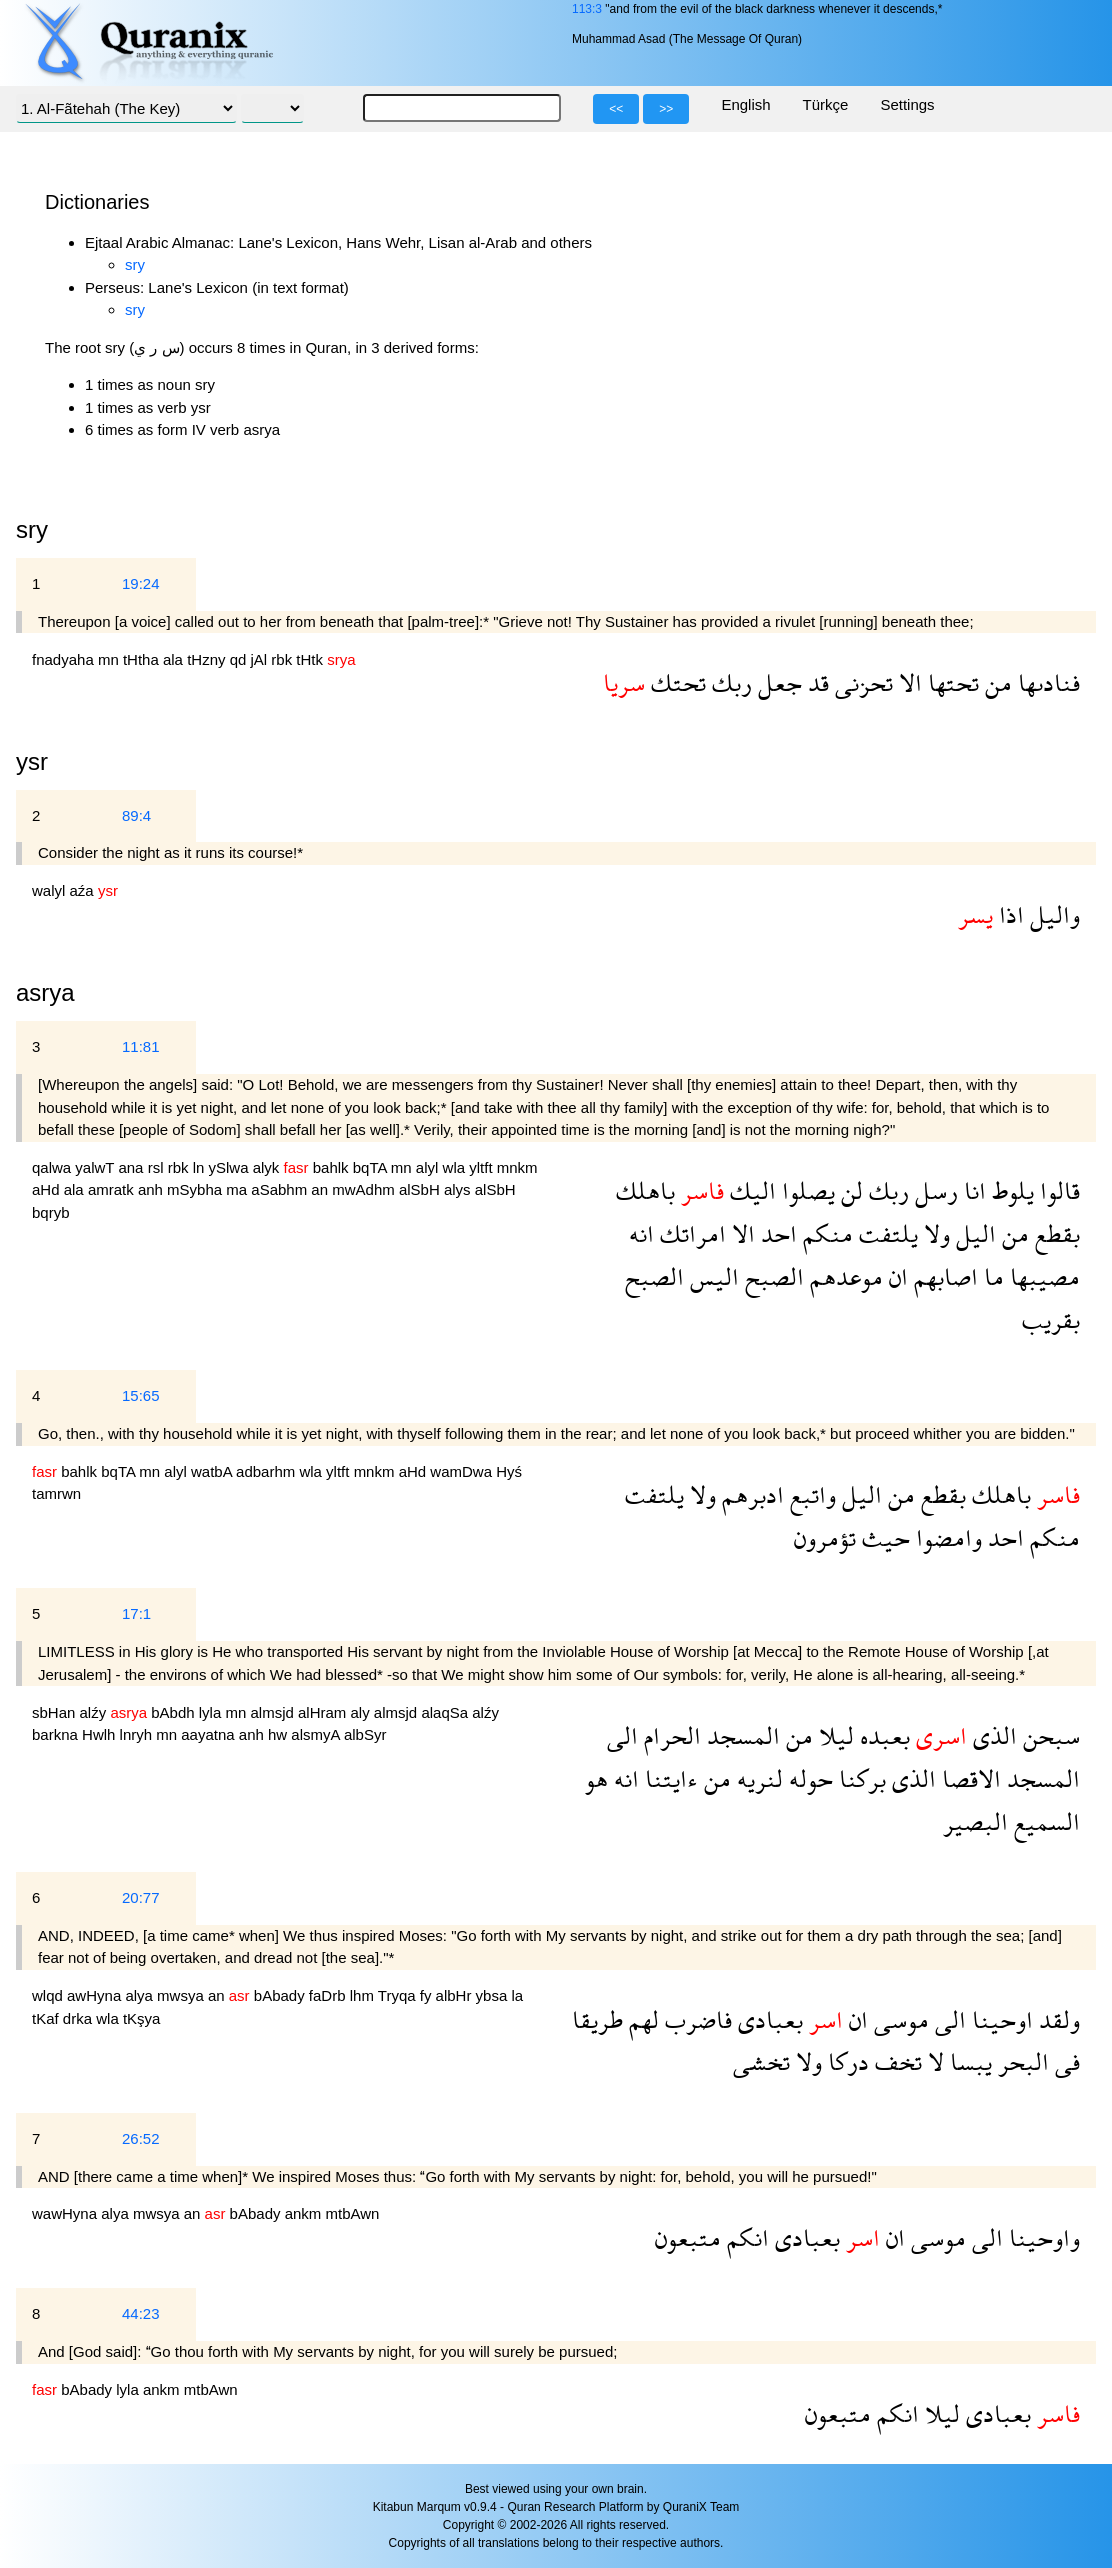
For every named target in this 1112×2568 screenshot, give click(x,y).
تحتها (950, 682)
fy (428, 1995)
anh (152, 1189)
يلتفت (885, 1233)
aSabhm (281, 1189)
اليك (750, 1190)
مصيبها (1042, 1276)
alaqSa (446, 1712)
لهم (641, 2019)
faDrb (329, 1995)
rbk (283, 659)
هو (596, 1778)
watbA (213, 1471)
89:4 (136, 815)
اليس (711, 1276)
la (517, 1995)
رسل (933, 1190)
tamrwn (56, 1493)
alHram (324, 1712)
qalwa (53, 1167)
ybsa (494, 1995)
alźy (95, 1712)
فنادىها (1046, 682)
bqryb (51, 1212)
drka (79, 2018)
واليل (1052, 914)
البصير (975, 1821)
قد (815, 682)
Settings (907, 104)
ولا (934, 1233)
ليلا (833, 1735)
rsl (158, 1167)
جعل (777, 682)
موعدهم (843, 1276)
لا (933, 2061)
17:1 (136, 1613)
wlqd (49, 1995)
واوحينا (1041, 2237)
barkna (57, 1734)
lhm (364, 1995)
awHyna (96, 1995)
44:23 (141, 2313)
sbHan (56, 1712)
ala (175, 659)
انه (641, 1233)
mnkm (517, 1167)
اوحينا (999, 2019)
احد (776, 1233)
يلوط (1010, 1190)
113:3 (587, 9)
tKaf (47, 2018)
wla (456, 1167)
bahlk (333, 1167)
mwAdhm (365, 1189)
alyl (429, 1167)
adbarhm (267, 1471)
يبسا (968, 2061)
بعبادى (767, 2019)
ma (238, 1189)
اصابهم (943, 1276)
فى (1064, 2061)
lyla (212, 1712)
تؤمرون (825, 1537)
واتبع (810, 1494)
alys (459, 1189)
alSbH (421, 1189)
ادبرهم (750, 1494)
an (321, 1189)
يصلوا (805, 1190)
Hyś (509, 1471)
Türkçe (826, 104)
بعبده (882, 1735)
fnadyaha (65, 659)
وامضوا (946, 1537)
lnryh (138, 1734)
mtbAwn (353, 2213)
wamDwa (463, 1471)
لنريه (757, 1778)
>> (666, 109)
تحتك (675, 682)
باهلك (645, 1190)
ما (991, 1276)
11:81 (141, 1046)
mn (110, 659)
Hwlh (101, 1734)
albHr (456, 1995)
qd (240, 659)
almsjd (274, 1712)
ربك (729, 682)
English (745, 104)
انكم (745, 2237)
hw (279, 1734)
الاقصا (968, 1778)
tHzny (208, 659)
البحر (1020, 2061)
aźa (84, 890)
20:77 (141, 1897)
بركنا (859, 1778)
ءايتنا (668, 1778)
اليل (973, 1233)
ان (895, 1276)
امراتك (690, 1233)
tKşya (142, 2018)
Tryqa (399, 1995)
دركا (845, 2061)
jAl (261, 659)
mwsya (182, 1995)
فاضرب (695, 2019)
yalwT (96, 1167)
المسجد (740, 1735)
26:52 (141, 2138)
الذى (992, 1735)
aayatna (210, 1734)
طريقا (597, 2019)
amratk (113, 1189)
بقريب (1051, 1319)
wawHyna (66, 2213)
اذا (1008, 914)
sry (135, 264)
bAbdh (175, 1712)
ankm (305, 2213)
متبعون (688, 2237)
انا (972, 1190)
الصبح (771, 1276)
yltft (483, 1167)
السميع (1044, 1821)
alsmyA (317, 1734)
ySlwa (231, 1167)
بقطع (1054, 1233)
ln (201, 1167)
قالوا (1057, 1190)
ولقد (1056, 2019)
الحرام (669, 1735)
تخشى (761, 2061)
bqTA (372, 1167)
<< (616, 109)
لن (849, 1190)
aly (362, 1712)
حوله (808, 1778)
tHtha (143, 659)
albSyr (365, 1734)
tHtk (311, 659)
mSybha (196, 1189)
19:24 (141, 583)
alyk (268, 1167)
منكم (825, 1233)
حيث (883, 1537)
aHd (48, 1189)
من (995, 682)
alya (141, 1995)
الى (622, 1735)
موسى (898, 2019)
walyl (51, 890)
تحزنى (861, 682)
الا (907, 682)
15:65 (141, 1395)
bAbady (281, 1995)
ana (132, 1167)
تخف (895, 2061)
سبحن (1048, 1735)
